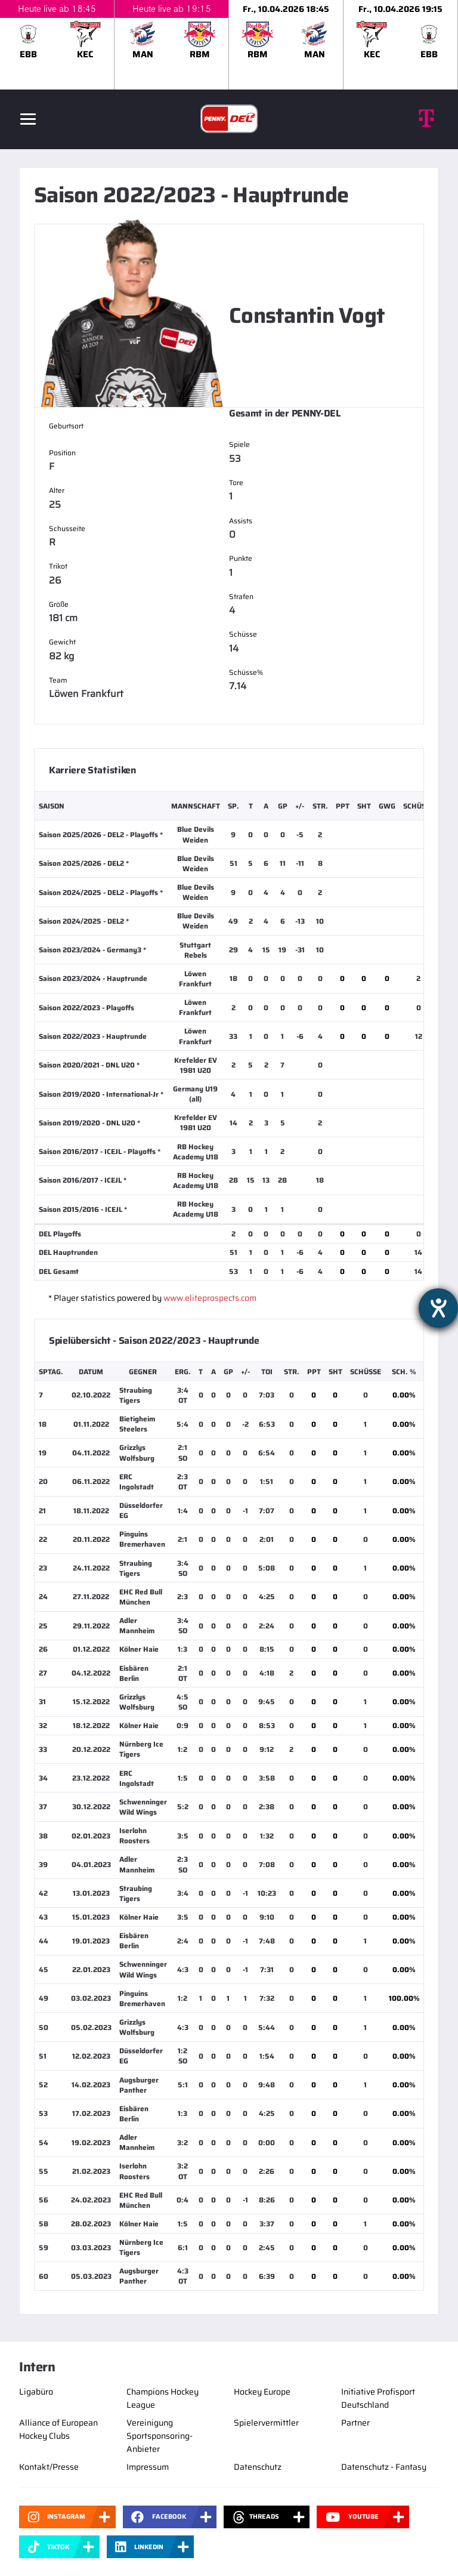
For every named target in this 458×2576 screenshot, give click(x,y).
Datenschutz (257, 2466)
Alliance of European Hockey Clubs (58, 2429)
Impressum (147, 2466)
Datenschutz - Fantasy (383, 2466)
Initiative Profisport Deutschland (378, 2398)
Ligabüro (36, 2391)
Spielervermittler (266, 2422)
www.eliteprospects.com (209, 1297)
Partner (355, 2422)
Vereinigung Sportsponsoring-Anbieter (159, 2435)
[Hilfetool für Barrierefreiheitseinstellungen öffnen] (438, 1308)
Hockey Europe (262, 2391)
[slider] (229, 45)
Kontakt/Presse (49, 2466)
